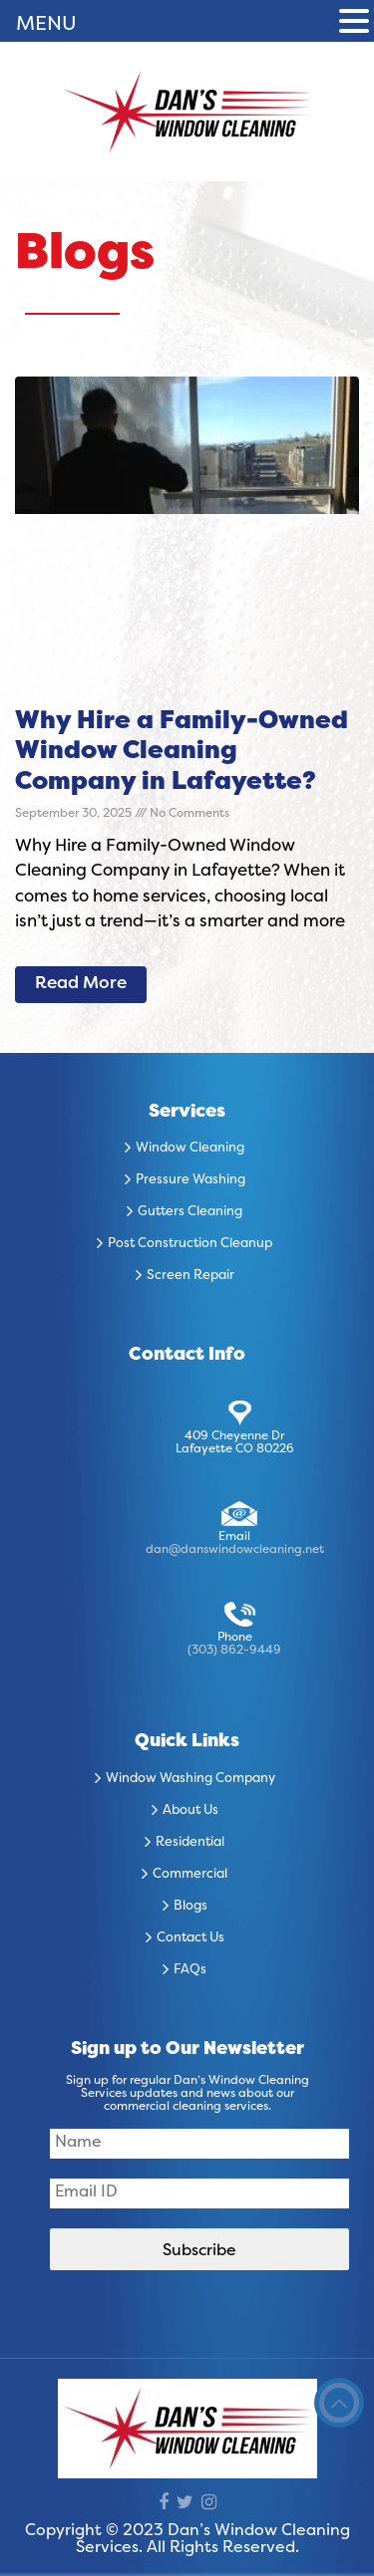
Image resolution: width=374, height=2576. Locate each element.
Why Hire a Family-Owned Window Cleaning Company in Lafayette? (181, 752)
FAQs (190, 1970)
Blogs (190, 1907)
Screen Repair (190, 1276)
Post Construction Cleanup (190, 1244)
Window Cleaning (190, 1149)
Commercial (190, 1875)
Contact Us (190, 1938)
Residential (190, 1843)
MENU (46, 25)
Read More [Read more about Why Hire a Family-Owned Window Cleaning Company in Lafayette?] (81, 984)
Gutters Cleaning (190, 1212)
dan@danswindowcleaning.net (235, 1550)
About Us (190, 1811)
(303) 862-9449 (234, 1651)
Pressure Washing (190, 1180)
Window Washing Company (190, 1779)
